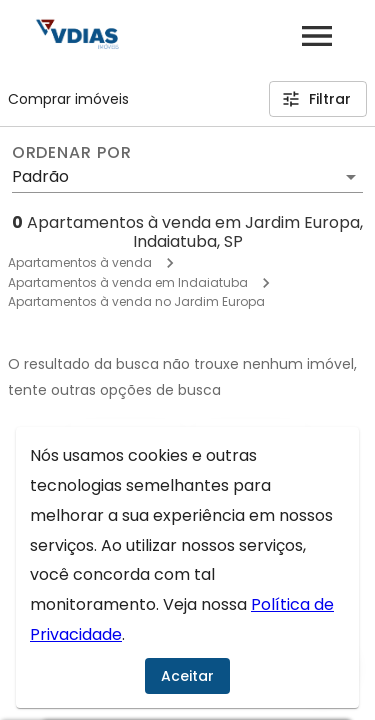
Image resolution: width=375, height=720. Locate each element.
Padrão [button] (40, 176)
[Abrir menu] (317, 36)
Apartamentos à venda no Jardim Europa (136, 301)
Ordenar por (72, 153)
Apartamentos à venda (80, 262)
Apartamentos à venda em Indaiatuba (128, 282)
